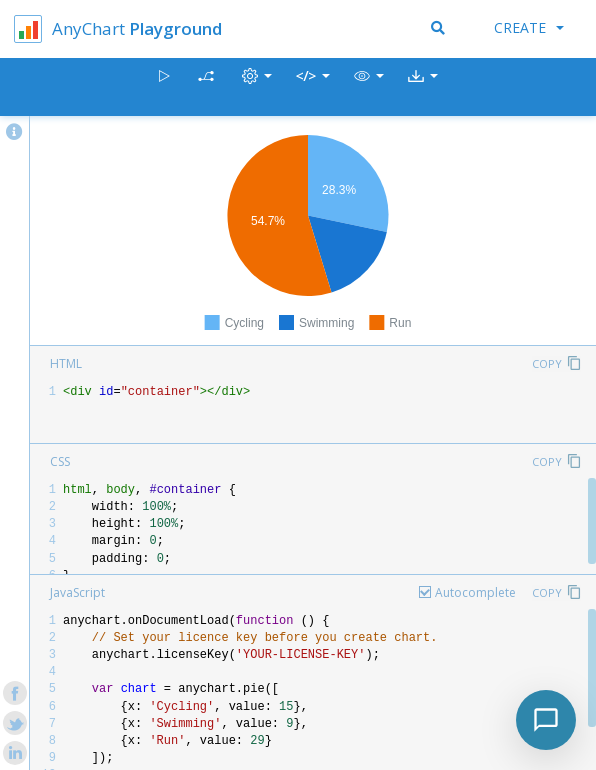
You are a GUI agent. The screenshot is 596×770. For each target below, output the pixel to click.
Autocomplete (475, 592)
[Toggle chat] (546, 720)
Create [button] (529, 27)
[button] (369, 87)
